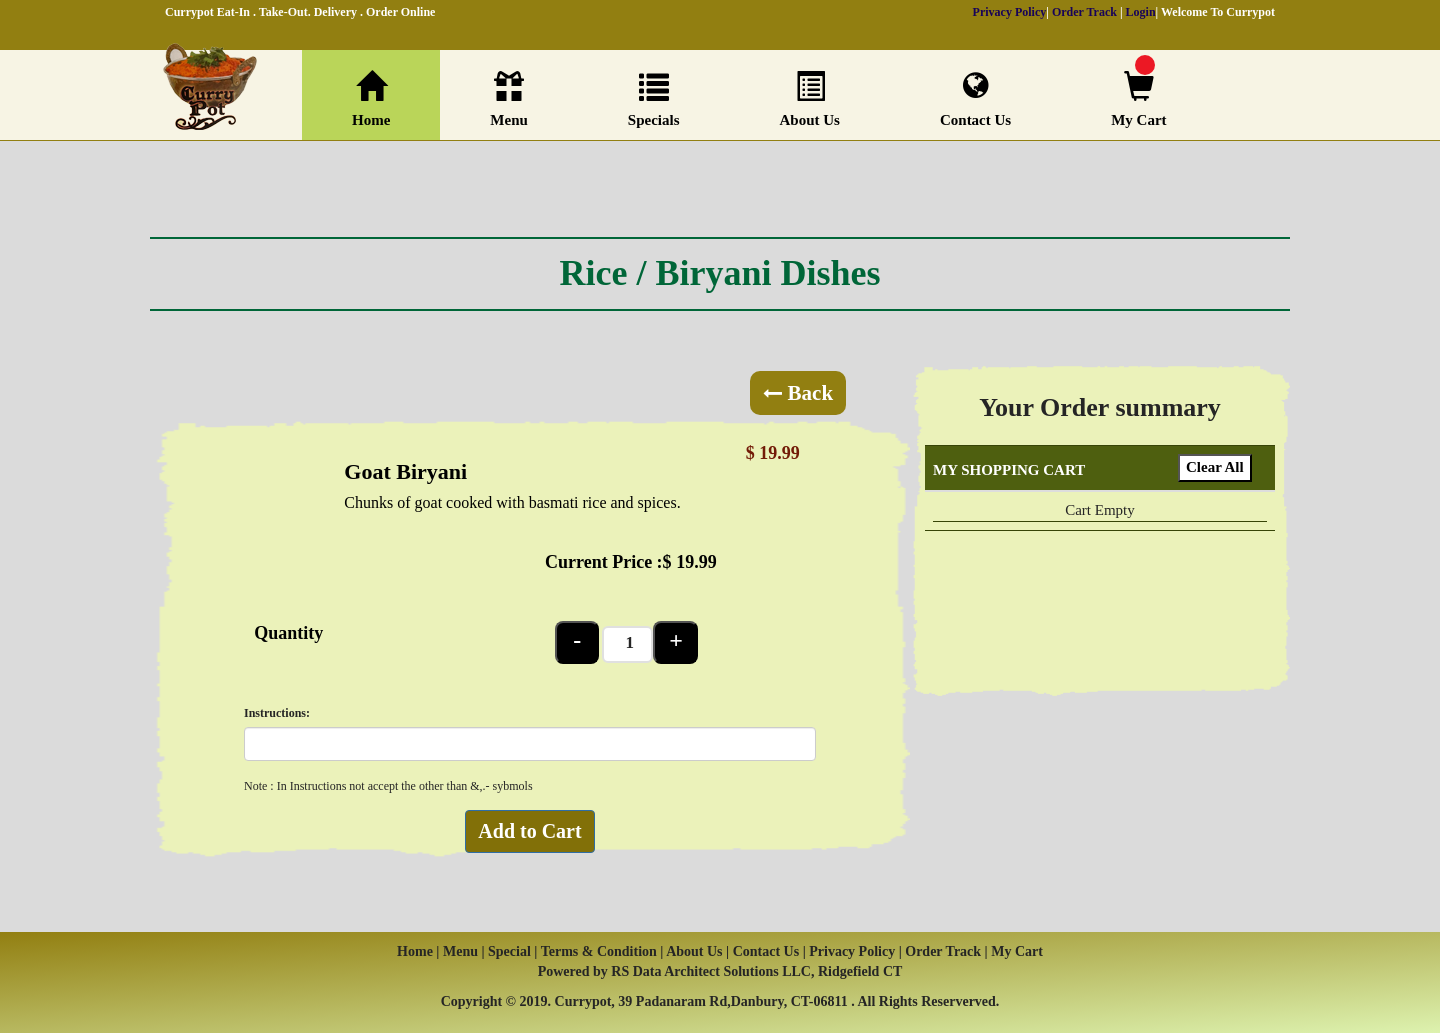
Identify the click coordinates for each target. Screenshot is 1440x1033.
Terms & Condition (599, 951)
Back (798, 393)
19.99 (696, 562)
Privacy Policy (1010, 12)
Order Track (1084, 12)
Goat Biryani (405, 471)
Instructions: (277, 713)
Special (511, 951)
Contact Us (975, 99)
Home (371, 99)
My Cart (1138, 99)
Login (1141, 12)
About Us (810, 99)
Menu (509, 99)
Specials (654, 99)
